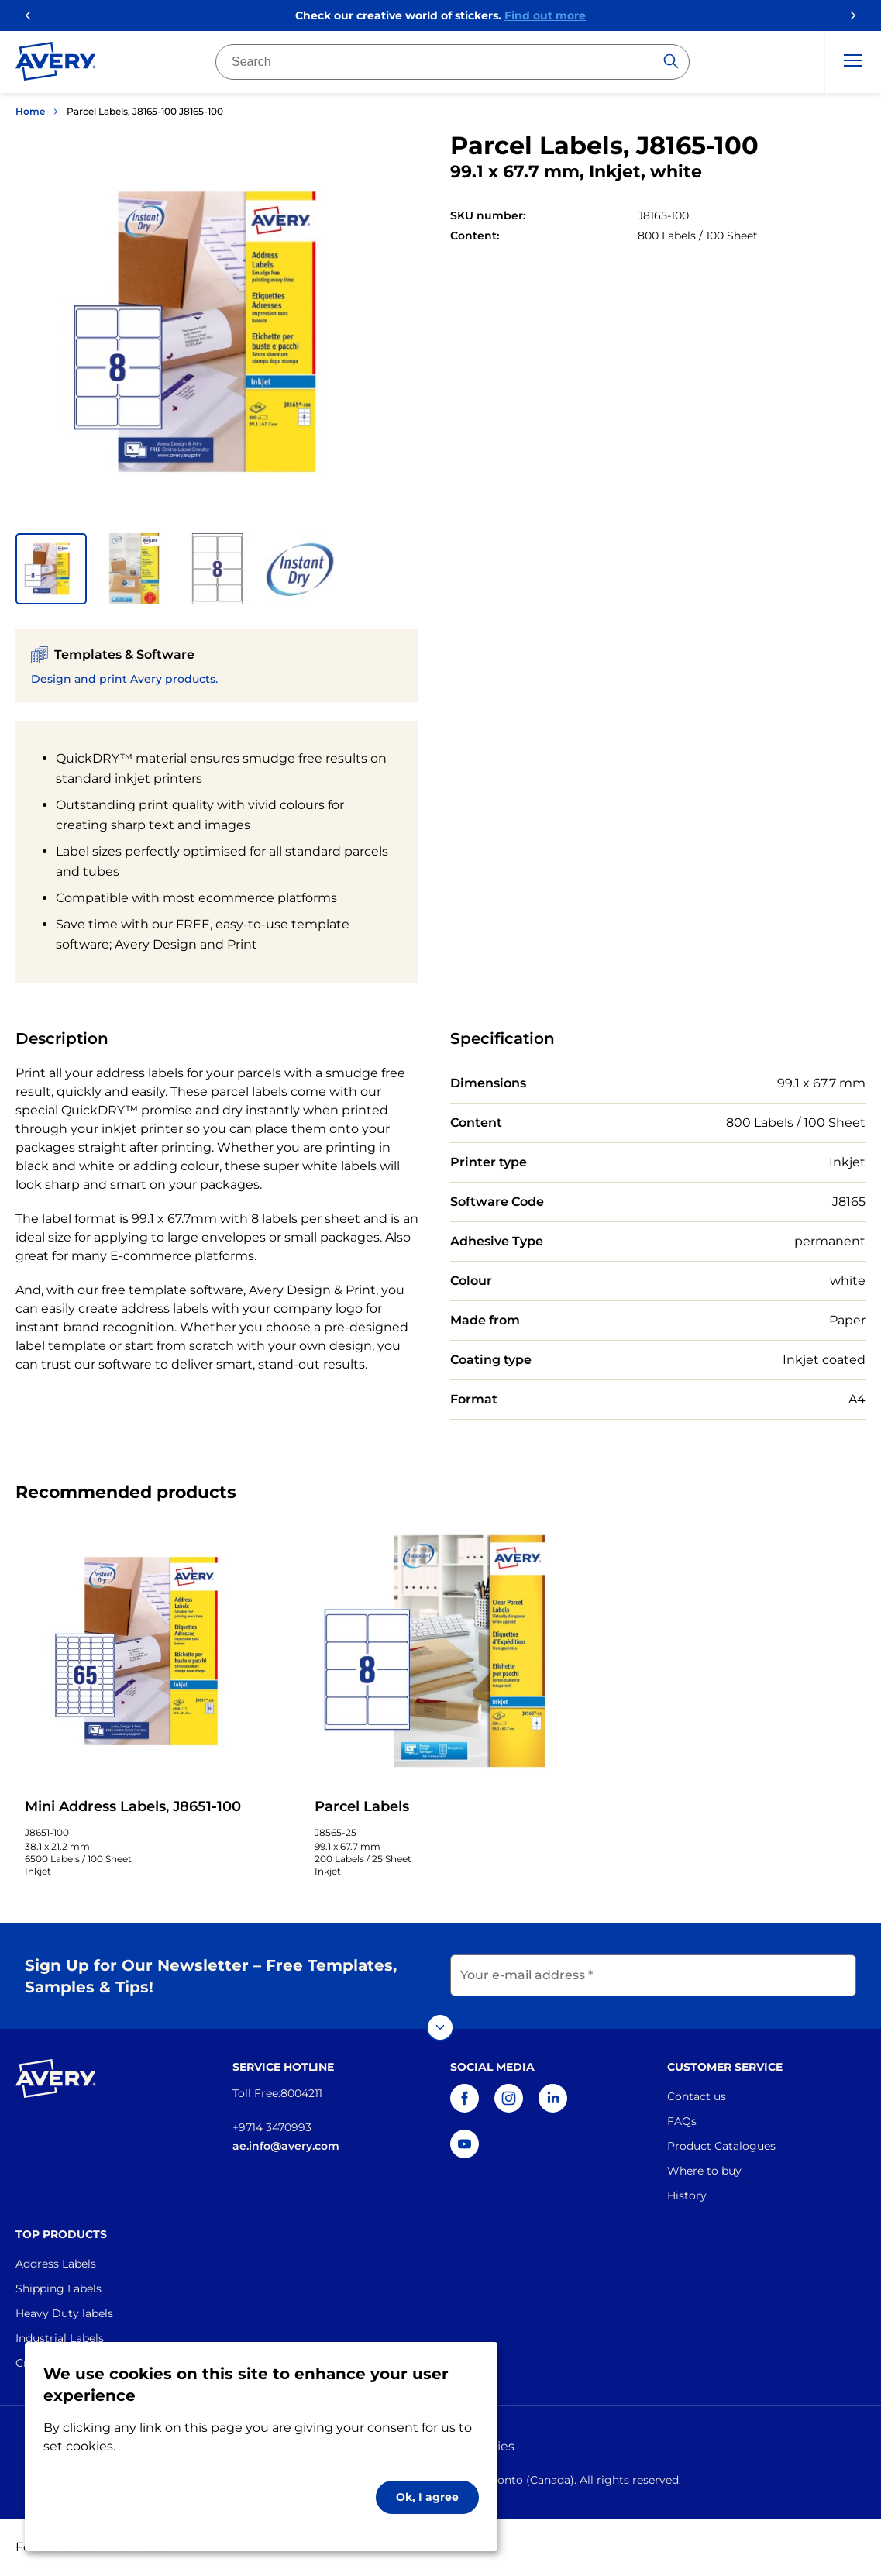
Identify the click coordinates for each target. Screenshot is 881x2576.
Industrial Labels (59, 2338)
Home (30, 111)
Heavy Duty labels (64, 2313)
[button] (51, 568)
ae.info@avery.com (285, 2146)
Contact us (696, 2096)
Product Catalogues (721, 2146)
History (687, 2195)
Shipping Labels (58, 2288)
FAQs (682, 2121)
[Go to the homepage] (55, 64)
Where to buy (704, 2171)
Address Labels (55, 2264)
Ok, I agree (427, 2497)
